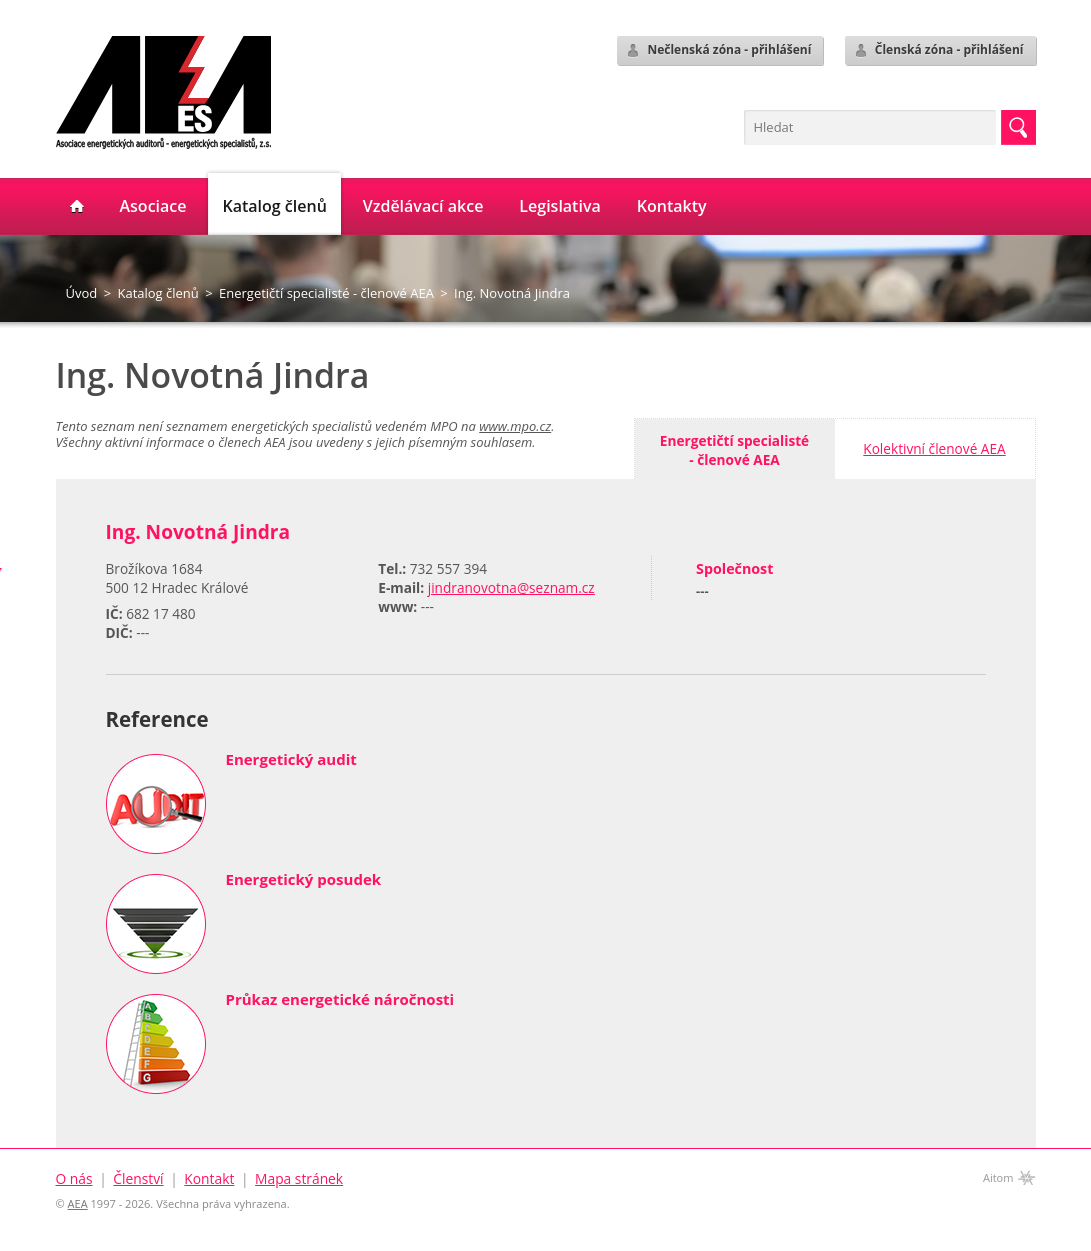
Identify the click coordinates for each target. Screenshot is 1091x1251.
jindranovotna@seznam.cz (511, 587)
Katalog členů (157, 293)
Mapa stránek (299, 1178)
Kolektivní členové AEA (934, 448)
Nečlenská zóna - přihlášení (718, 50)
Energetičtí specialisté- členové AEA (734, 450)
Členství (138, 1178)
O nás (74, 1178)
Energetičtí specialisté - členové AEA (326, 293)
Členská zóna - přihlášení (938, 50)
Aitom (998, 1177)
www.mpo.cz (515, 426)
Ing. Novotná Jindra (512, 293)
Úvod (82, 293)
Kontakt (209, 1178)
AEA (78, 1203)
